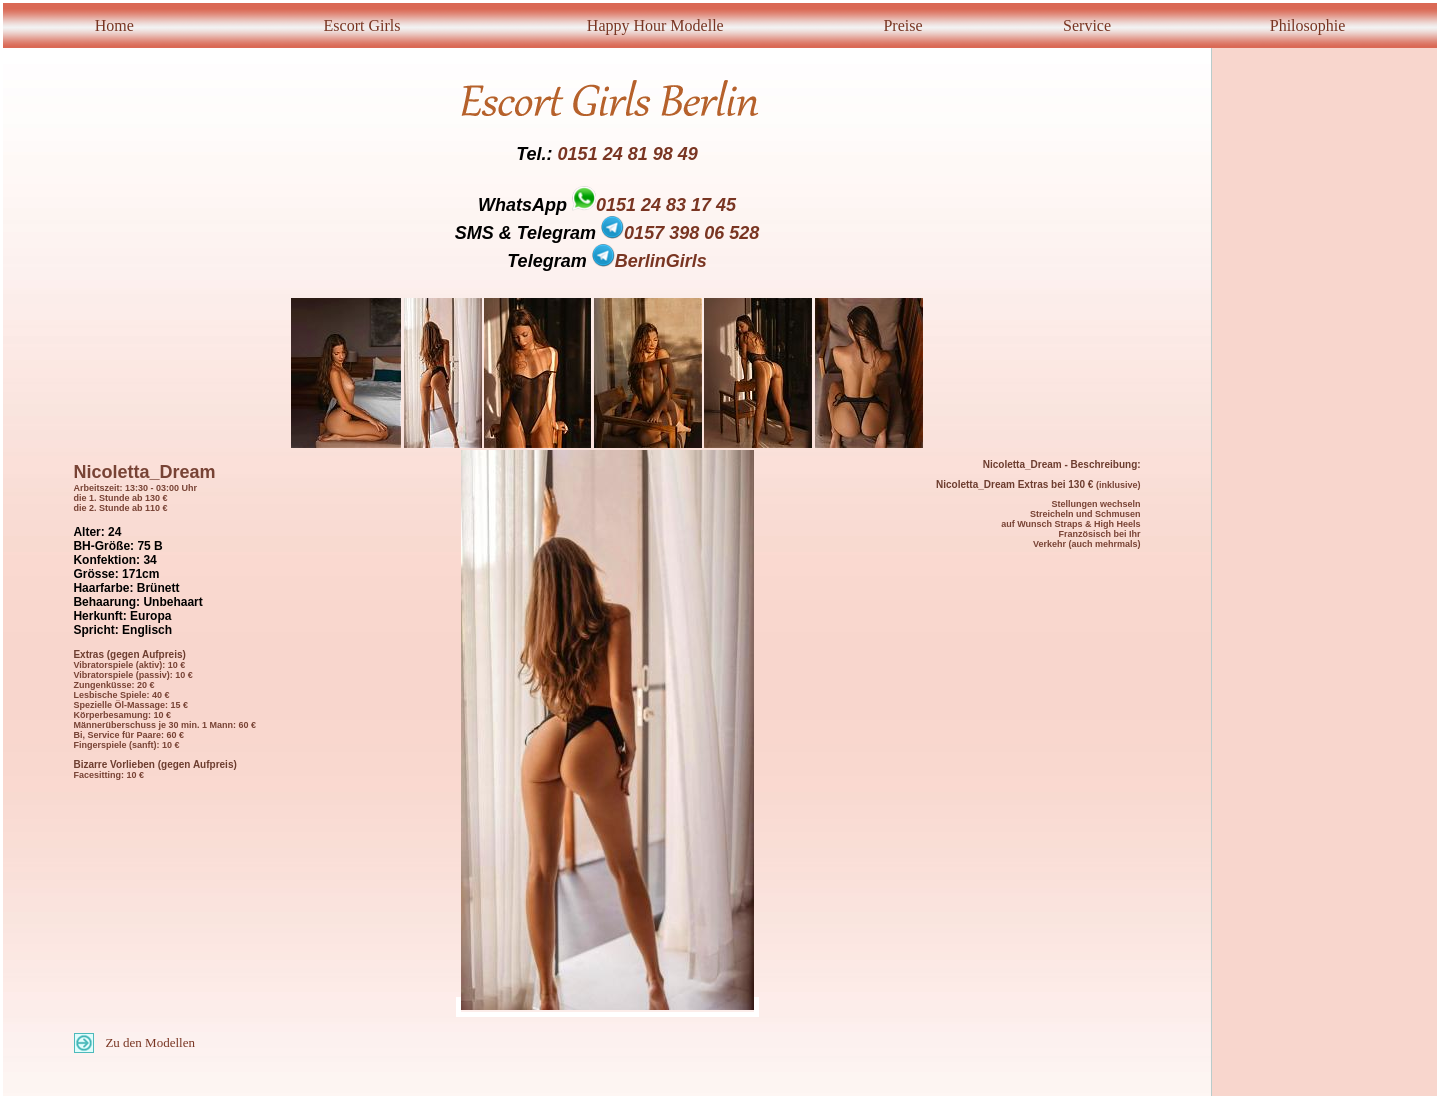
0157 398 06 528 (680, 233)
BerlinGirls (649, 261)
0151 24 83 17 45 (666, 205)
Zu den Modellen (150, 1042)
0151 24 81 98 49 (628, 154)
